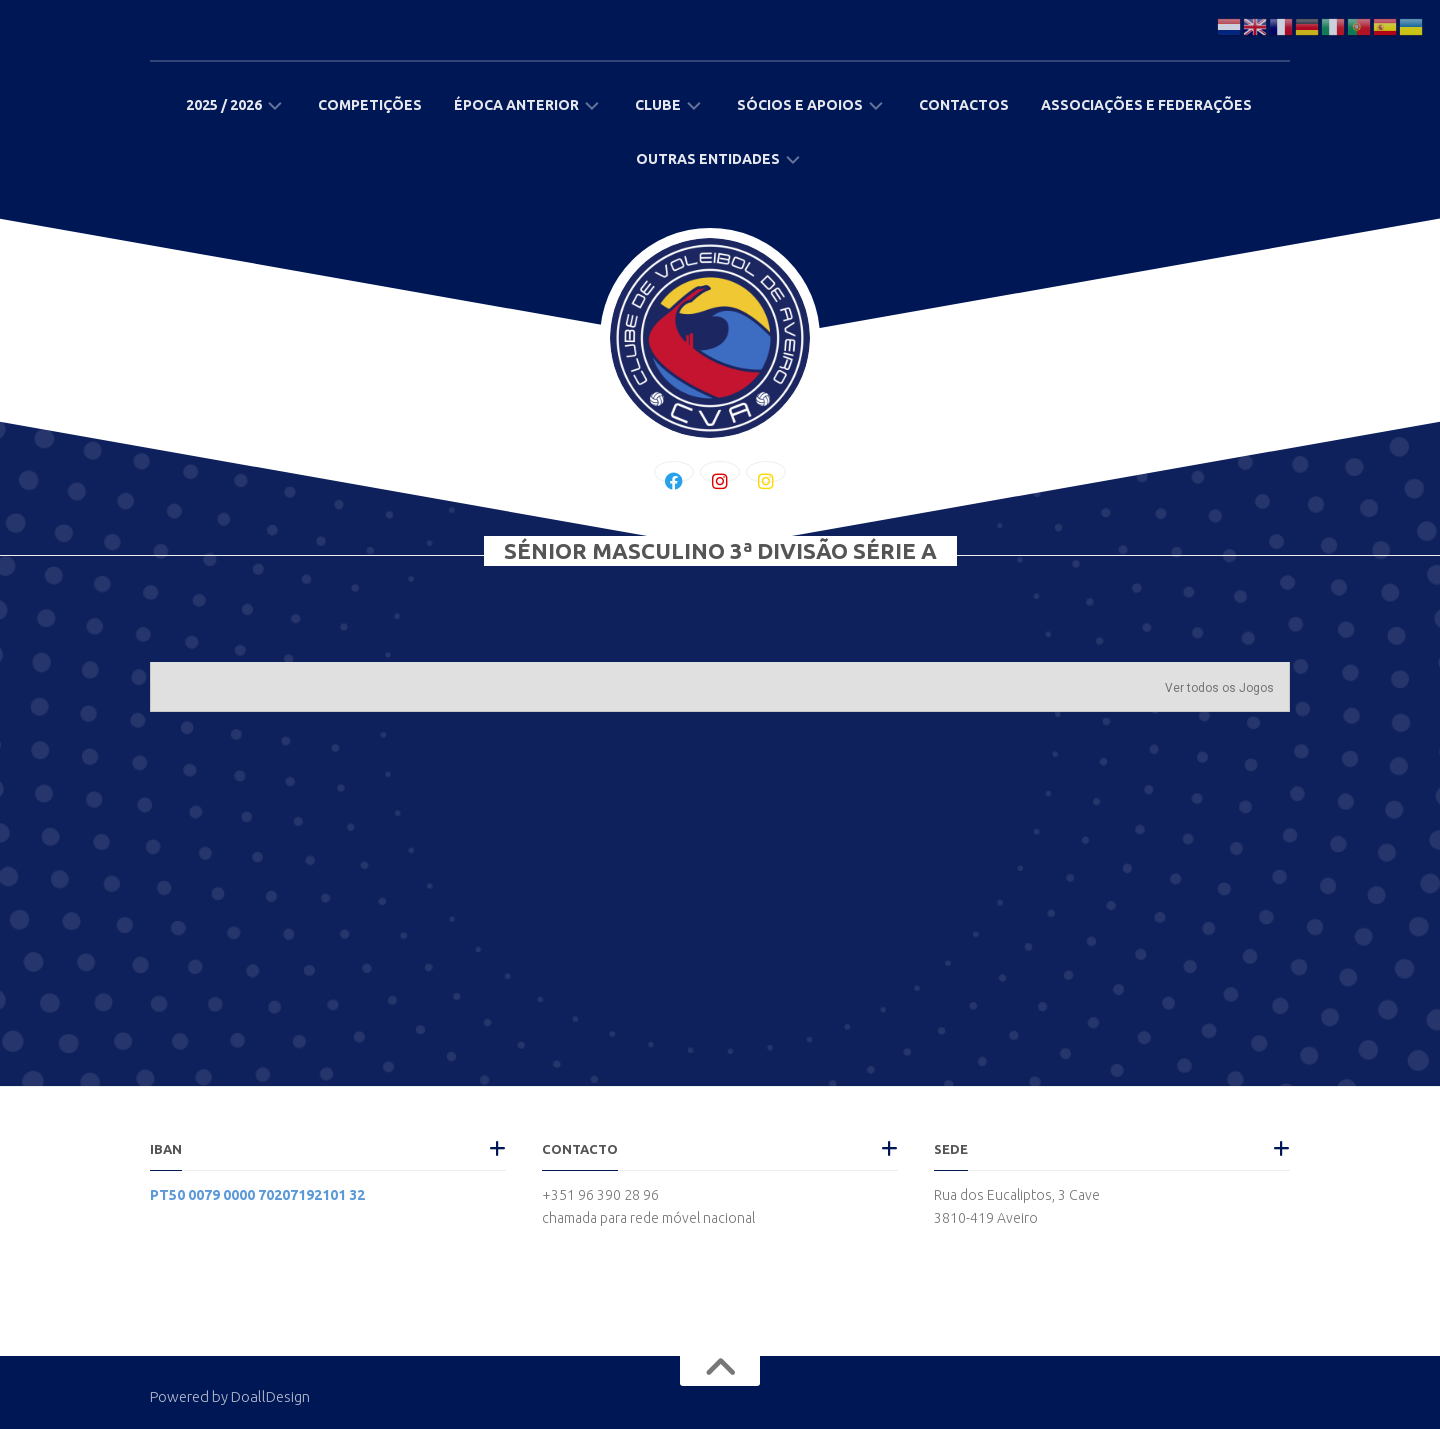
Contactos (964, 105)
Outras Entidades (708, 159)
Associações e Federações (1146, 105)
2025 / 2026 (224, 105)
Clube (658, 105)
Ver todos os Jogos (1219, 688)
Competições (370, 105)
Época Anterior (516, 105)
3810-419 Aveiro (986, 1218)
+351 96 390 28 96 (600, 1195)
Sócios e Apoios (800, 105)
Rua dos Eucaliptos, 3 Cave (1017, 1195)
